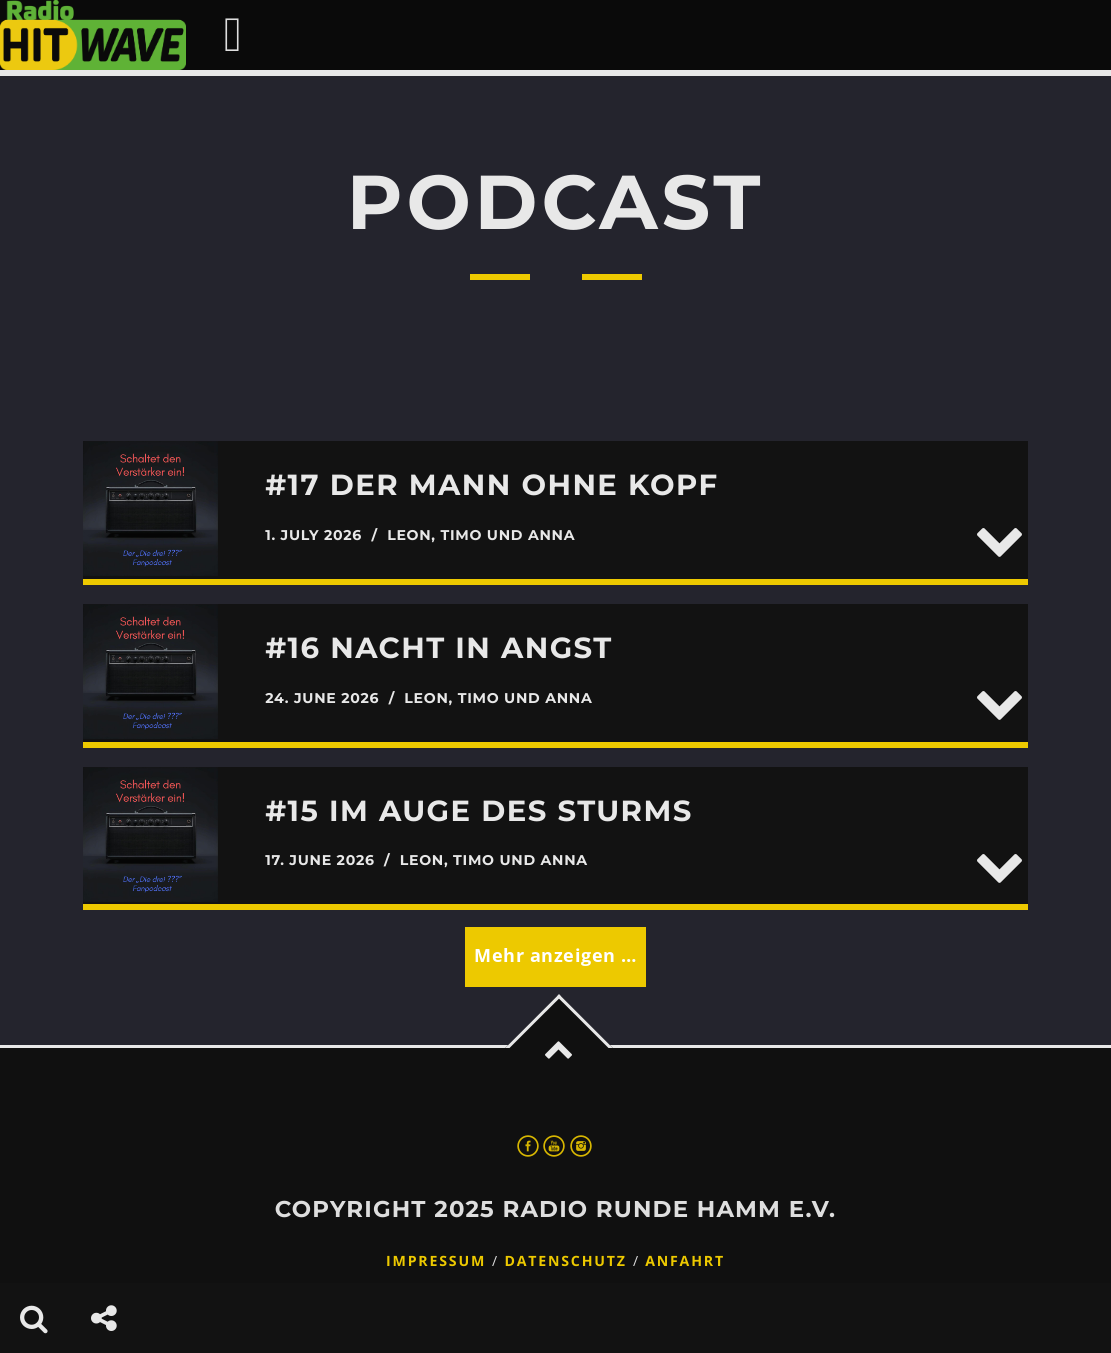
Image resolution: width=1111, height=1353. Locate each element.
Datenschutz (565, 1261)
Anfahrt (685, 1261)
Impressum (436, 1261)
